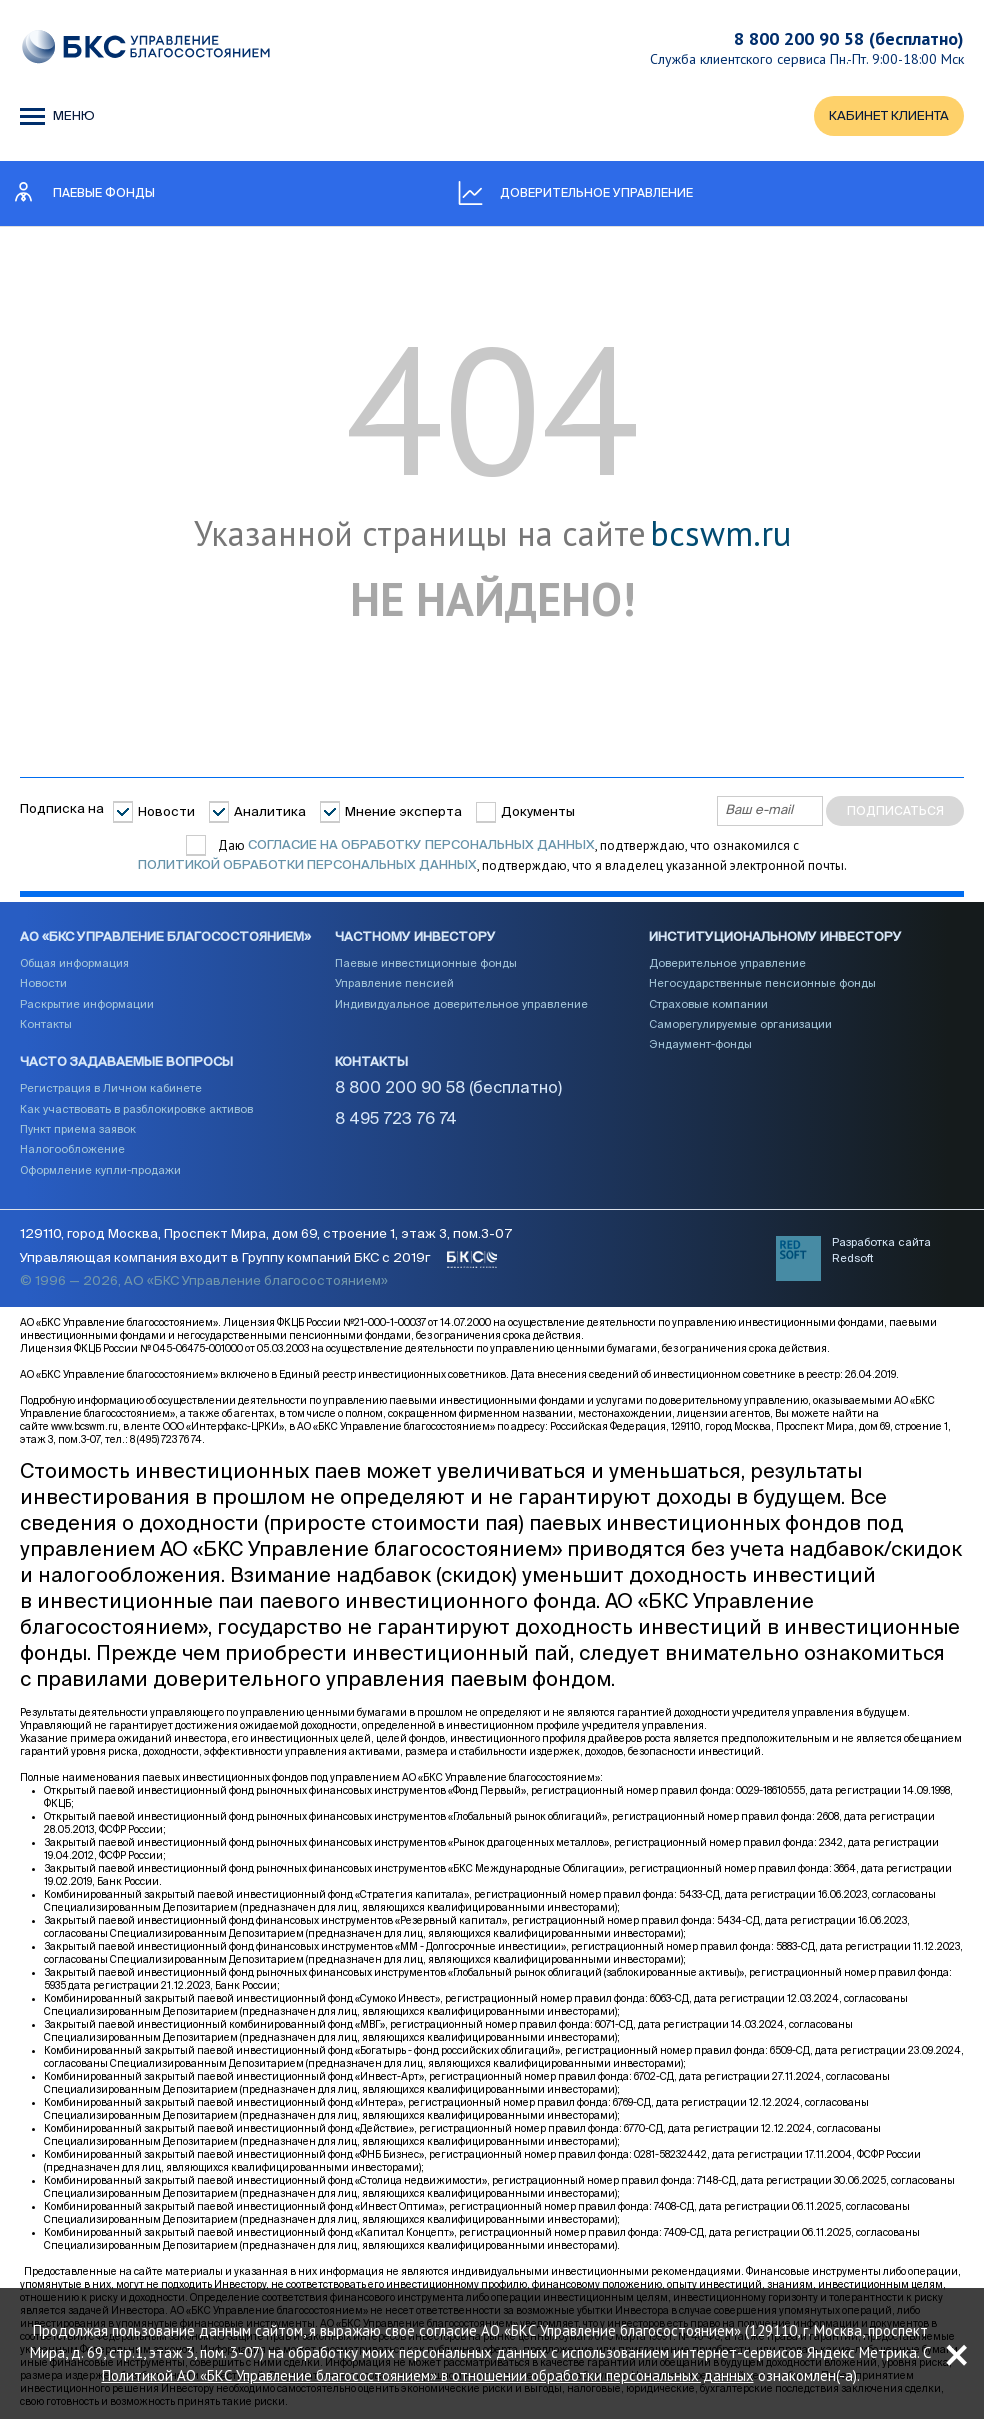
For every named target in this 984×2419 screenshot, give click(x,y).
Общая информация (74, 963)
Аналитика (270, 812)
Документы (538, 812)
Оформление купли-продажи (100, 1170)
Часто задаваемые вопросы (126, 1062)
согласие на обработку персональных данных (421, 845)
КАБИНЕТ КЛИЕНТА (889, 116)
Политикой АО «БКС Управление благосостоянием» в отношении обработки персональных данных (428, 2375)
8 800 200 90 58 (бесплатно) (849, 38)
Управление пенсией (394, 983)
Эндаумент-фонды (700, 1044)
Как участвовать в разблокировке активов (136, 1109)
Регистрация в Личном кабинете (111, 1088)
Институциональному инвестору (775, 937)
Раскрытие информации (87, 1004)
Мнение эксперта (403, 812)
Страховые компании (708, 1004)
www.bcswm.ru (84, 1427)
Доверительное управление (727, 963)
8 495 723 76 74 (396, 1120)
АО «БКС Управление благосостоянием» (165, 937)
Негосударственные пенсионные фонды (762, 983)
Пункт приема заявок (78, 1129)
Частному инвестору (415, 937)
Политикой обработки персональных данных (307, 865)
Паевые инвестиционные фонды (426, 963)
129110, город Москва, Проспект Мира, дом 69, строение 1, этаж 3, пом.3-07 (266, 1234)
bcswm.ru (720, 534)
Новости (166, 812)
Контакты (46, 1024)
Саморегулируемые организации (740, 1024)
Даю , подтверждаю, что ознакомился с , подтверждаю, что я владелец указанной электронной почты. (492, 856)
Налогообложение (72, 1149)
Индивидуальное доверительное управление (461, 1004)
